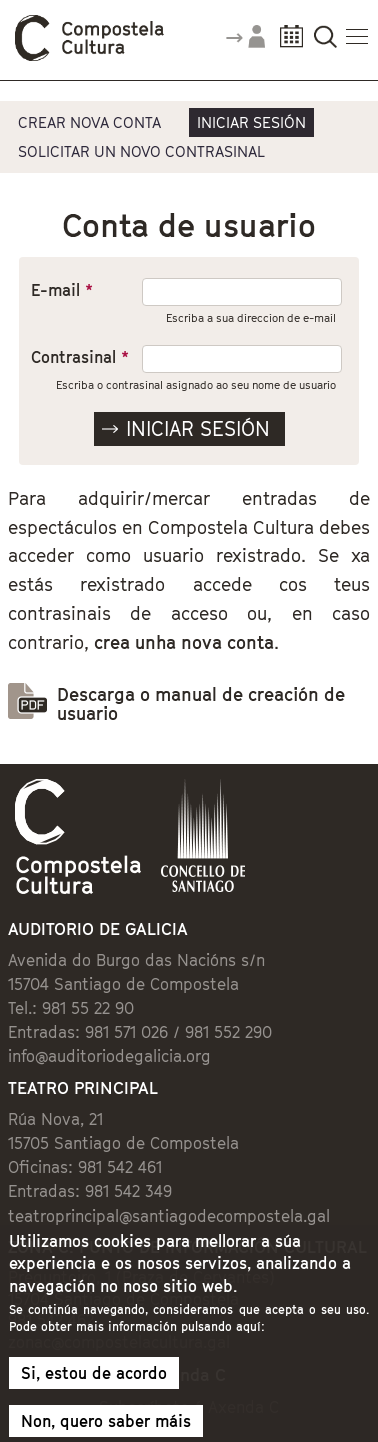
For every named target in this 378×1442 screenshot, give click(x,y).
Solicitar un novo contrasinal (141, 151)
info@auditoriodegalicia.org (109, 1056)
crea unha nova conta (184, 642)
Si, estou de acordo (94, 1382)
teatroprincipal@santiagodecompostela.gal (169, 1216)
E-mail (62, 290)
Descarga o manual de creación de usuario (201, 704)
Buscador (325, 42)
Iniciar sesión (251, 122)
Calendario (291, 42)
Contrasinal (80, 357)
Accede (245, 44)
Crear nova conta (89, 122)
